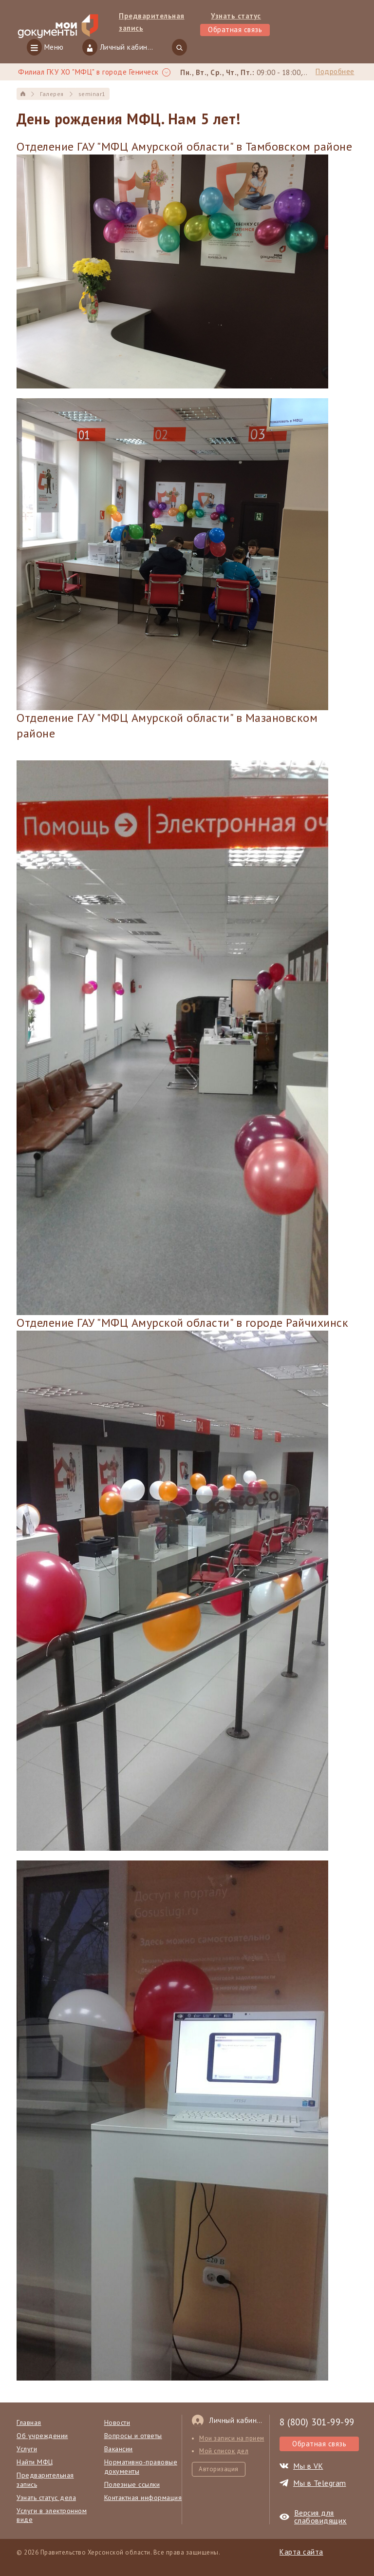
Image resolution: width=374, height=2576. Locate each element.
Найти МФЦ (35, 2462)
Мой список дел (223, 2451)
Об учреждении (42, 2435)
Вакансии (118, 2448)
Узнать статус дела (46, 2497)
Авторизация (219, 2469)
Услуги (27, 2448)
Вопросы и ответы (133, 2435)
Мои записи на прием (231, 2438)
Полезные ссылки (132, 2484)
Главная (29, 2422)
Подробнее (335, 71)
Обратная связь (235, 29)
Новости (117, 2422)
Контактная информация (143, 2497)
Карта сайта (301, 2552)
